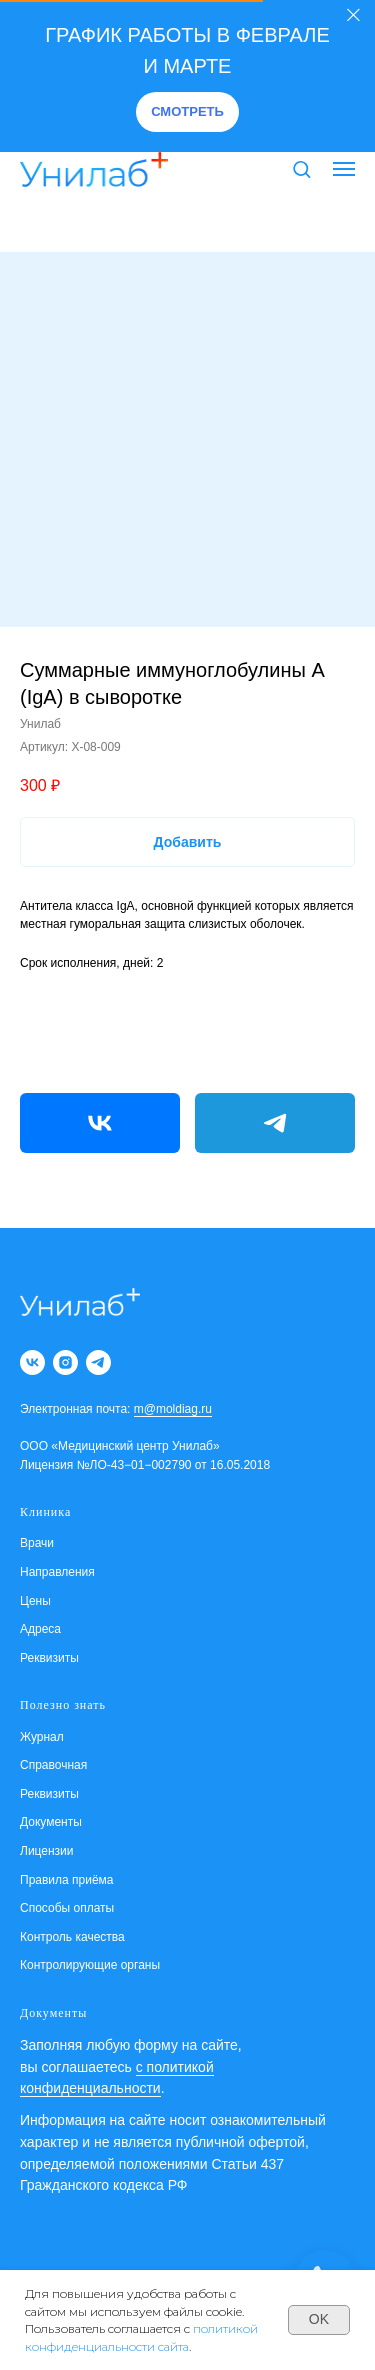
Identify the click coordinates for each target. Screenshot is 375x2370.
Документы (51, 1822)
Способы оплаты (67, 1908)
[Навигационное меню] (344, 169)
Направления (57, 1572)
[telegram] (98, 1362)
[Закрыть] (353, 15)
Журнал (42, 1737)
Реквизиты (49, 1658)
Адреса (40, 1629)
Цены (35, 1601)
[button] (187, 112)
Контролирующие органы (90, 1965)
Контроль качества (72, 1937)
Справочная (53, 1765)
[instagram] (65, 1362)
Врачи (37, 1543)
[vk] (32, 1362)
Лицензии (47, 1851)
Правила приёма (67, 1880)
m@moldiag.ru (173, 1409)
